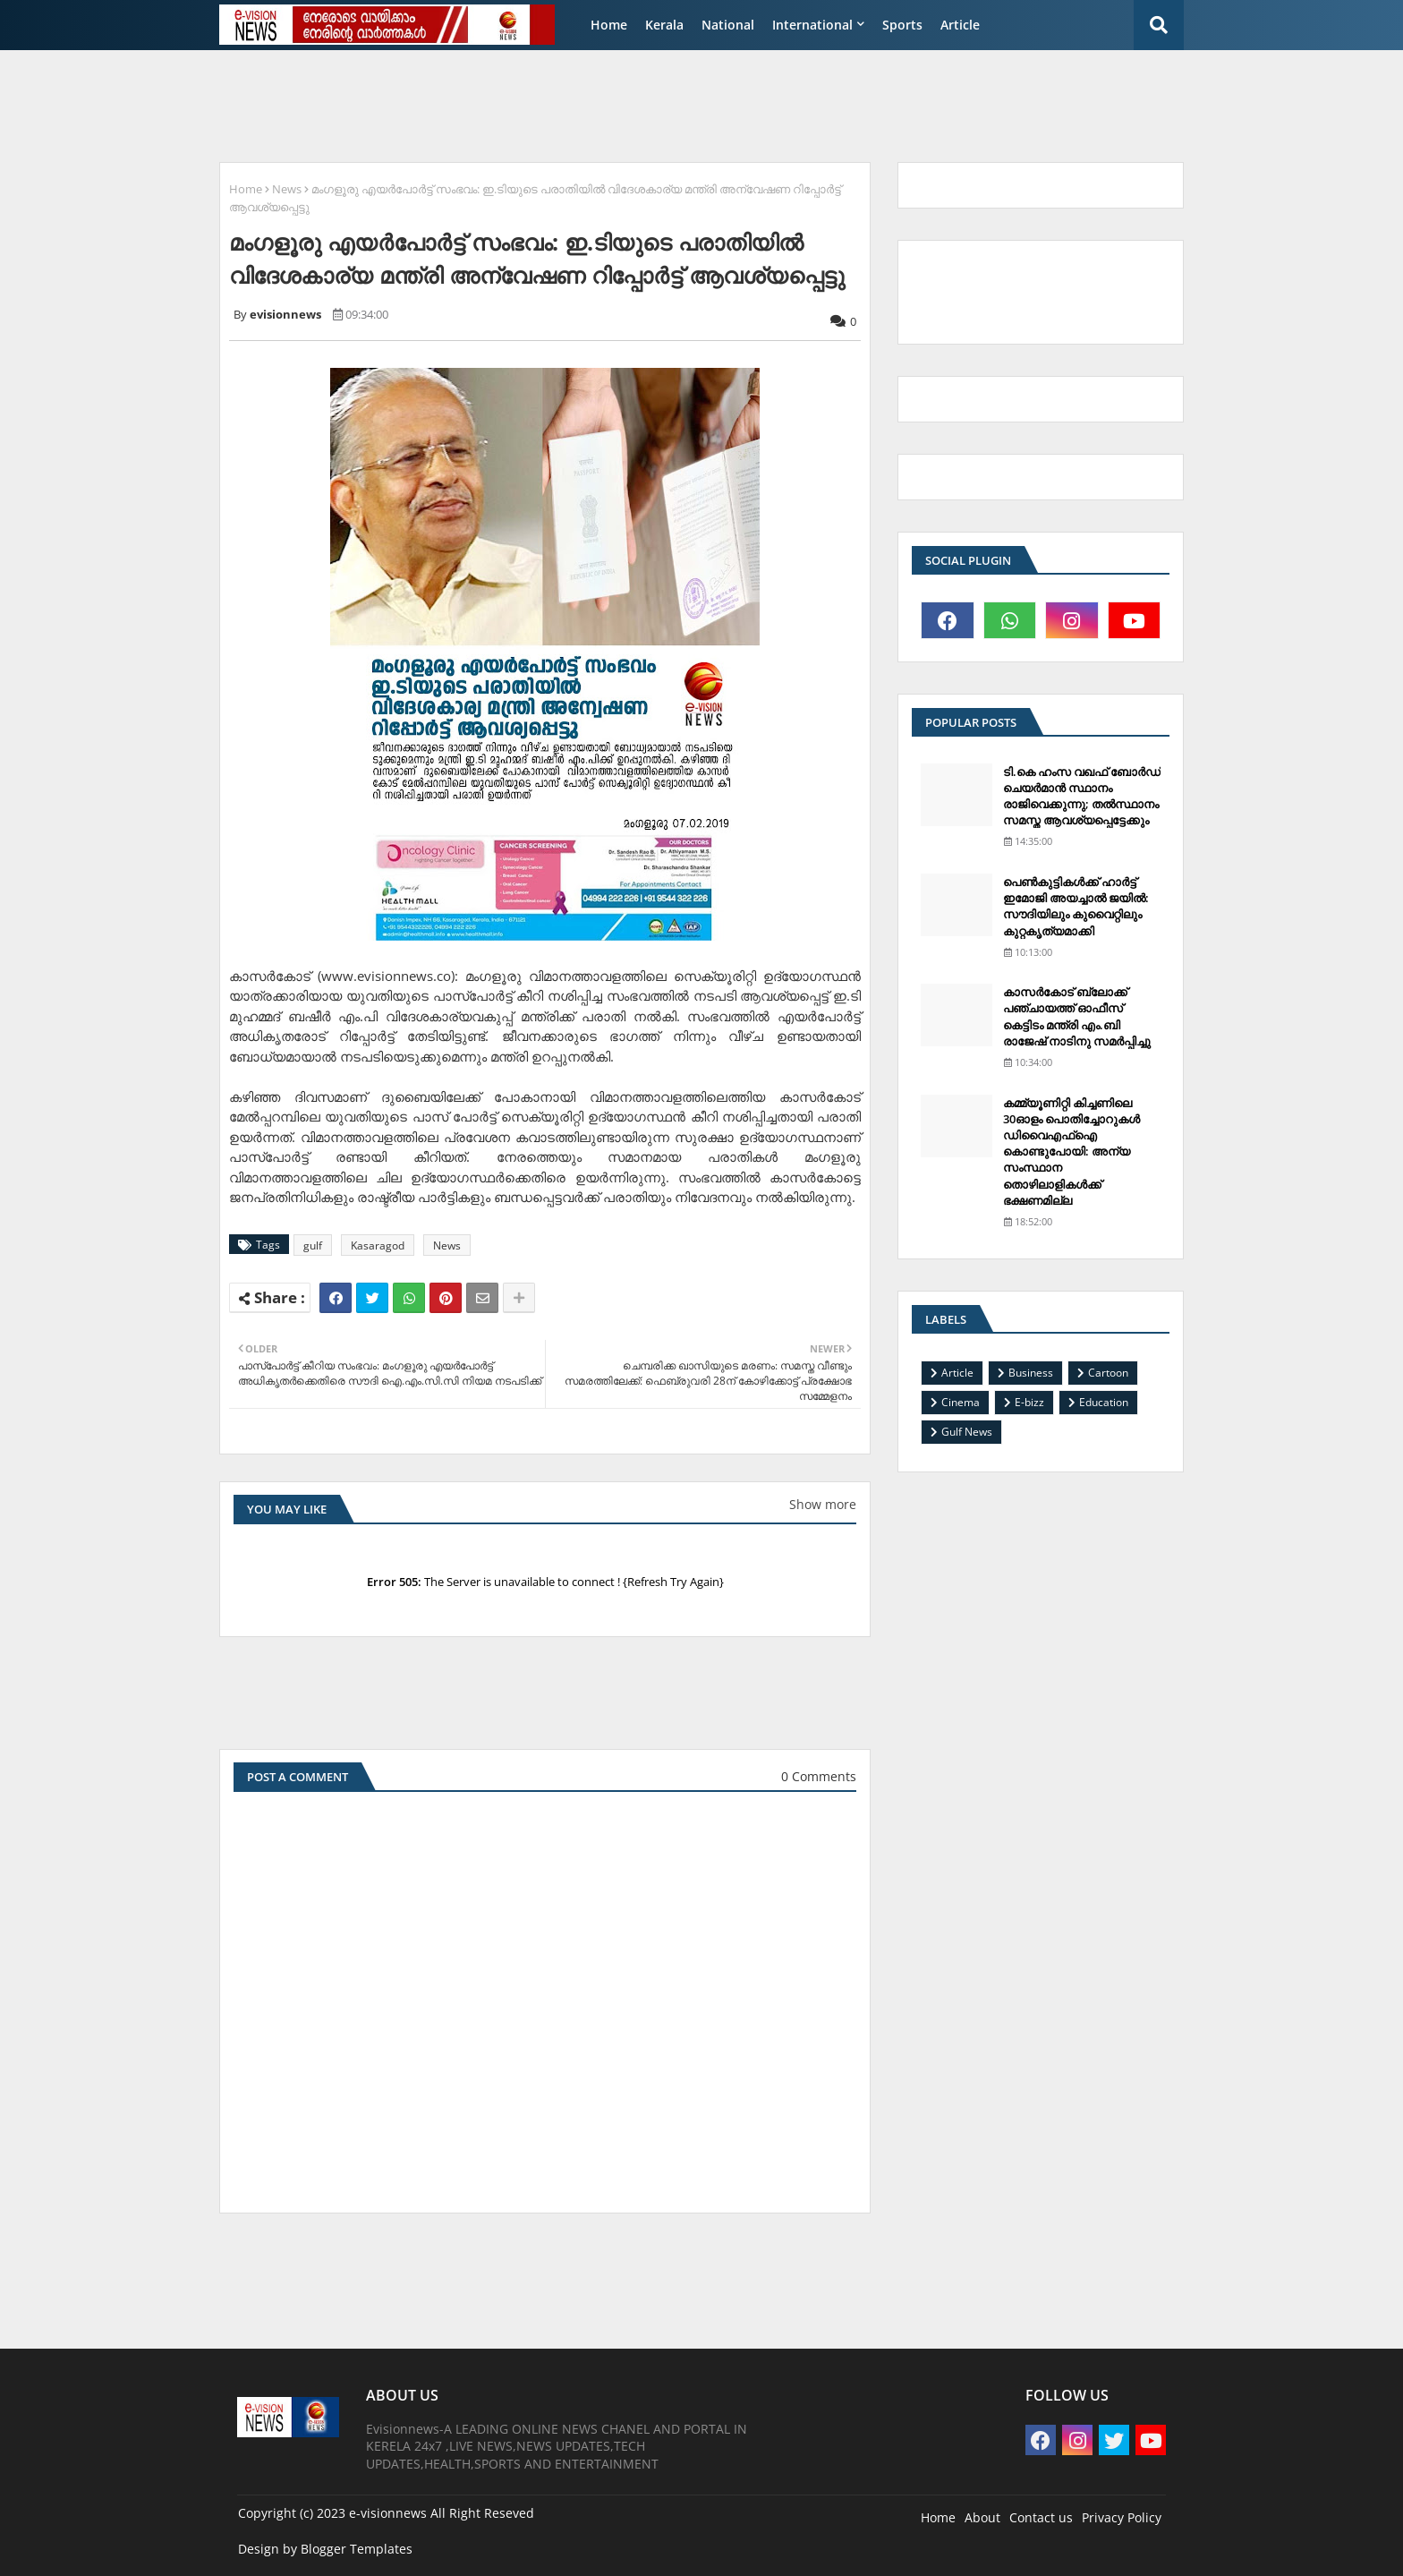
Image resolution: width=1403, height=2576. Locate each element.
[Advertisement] (643, 104)
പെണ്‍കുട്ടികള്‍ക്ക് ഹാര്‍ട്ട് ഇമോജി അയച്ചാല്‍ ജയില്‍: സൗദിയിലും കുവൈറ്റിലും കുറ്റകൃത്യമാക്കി (1076, 906)
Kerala (664, 24)
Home (609, 24)
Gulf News (966, 1431)
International (812, 24)
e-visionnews (388, 2512)
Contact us (1041, 2517)
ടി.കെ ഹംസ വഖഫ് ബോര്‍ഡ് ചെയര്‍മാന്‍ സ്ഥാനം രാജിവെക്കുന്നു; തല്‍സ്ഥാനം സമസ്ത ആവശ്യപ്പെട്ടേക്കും (1082, 796)
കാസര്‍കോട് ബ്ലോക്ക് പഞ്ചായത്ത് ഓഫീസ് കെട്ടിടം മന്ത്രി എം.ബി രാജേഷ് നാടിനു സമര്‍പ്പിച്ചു (1077, 1016)
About (982, 2517)
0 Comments (818, 1776)
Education (1103, 1402)
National (728, 24)
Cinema (960, 1402)
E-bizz (1029, 1402)
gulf (312, 1245)
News (287, 189)
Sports (902, 24)
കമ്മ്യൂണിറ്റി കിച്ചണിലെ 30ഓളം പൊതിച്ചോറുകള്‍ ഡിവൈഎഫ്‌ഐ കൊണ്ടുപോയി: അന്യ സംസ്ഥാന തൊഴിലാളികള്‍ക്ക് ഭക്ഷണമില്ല (1071, 1151)
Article (960, 24)
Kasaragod (377, 1245)
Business (1030, 1372)
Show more (822, 1504)
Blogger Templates (356, 2548)
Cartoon (1108, 1372)
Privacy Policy (1121, 2517)
